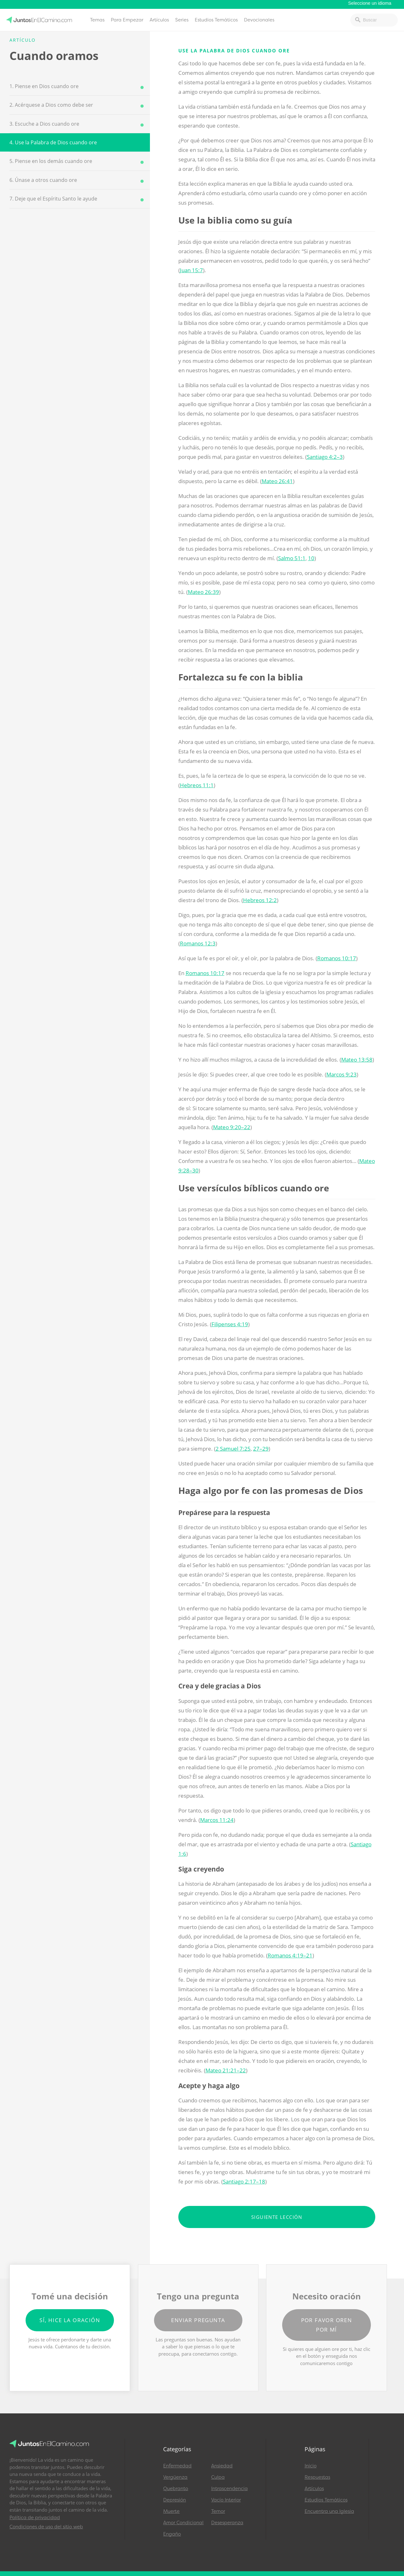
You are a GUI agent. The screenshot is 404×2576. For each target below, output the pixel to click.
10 (311, 558)
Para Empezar (127, 20)
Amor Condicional (183, 2522)
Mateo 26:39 (203, 592)
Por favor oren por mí (326, 2324)
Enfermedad (177, 2466)
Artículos (159, 20)
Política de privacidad (34, 2517)
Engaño (172, 2534)
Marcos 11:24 (217, 1820)
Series (181, 20)
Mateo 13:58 (356, 1059)
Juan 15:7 (191, 270)
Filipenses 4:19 (229, 1324)
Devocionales (259, 20)
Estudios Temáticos (216, 20)
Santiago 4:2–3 (325, 456)
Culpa (218, 2477)
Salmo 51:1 (292, 558)
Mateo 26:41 (277, 481)
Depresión (174, 2500)
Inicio (311, 2466)
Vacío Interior (226, 2500)
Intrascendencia (229, 2488)
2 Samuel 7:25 (233, 1448)
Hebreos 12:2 (260, 900)
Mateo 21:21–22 (225, 2070)
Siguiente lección (276, 2217)
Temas (97, 20)
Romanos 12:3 (198, 943)
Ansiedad (222, 2466)
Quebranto (175, 2488)
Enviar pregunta (198, 2320)
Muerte (171, 2511)
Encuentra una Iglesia (329, 2511)
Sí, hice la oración (69, 2320)
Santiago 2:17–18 (244, 2181)
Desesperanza (227, 2522)
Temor (218, 2511)
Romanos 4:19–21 (290, 1955)
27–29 (261, 1448)
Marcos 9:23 (341, 1074)
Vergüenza (175, 2477)
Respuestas (317, 2477)
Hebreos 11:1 (197, 785)
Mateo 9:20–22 (231, 1127)
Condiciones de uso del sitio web (46, 2527)
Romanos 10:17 (336, 958)
